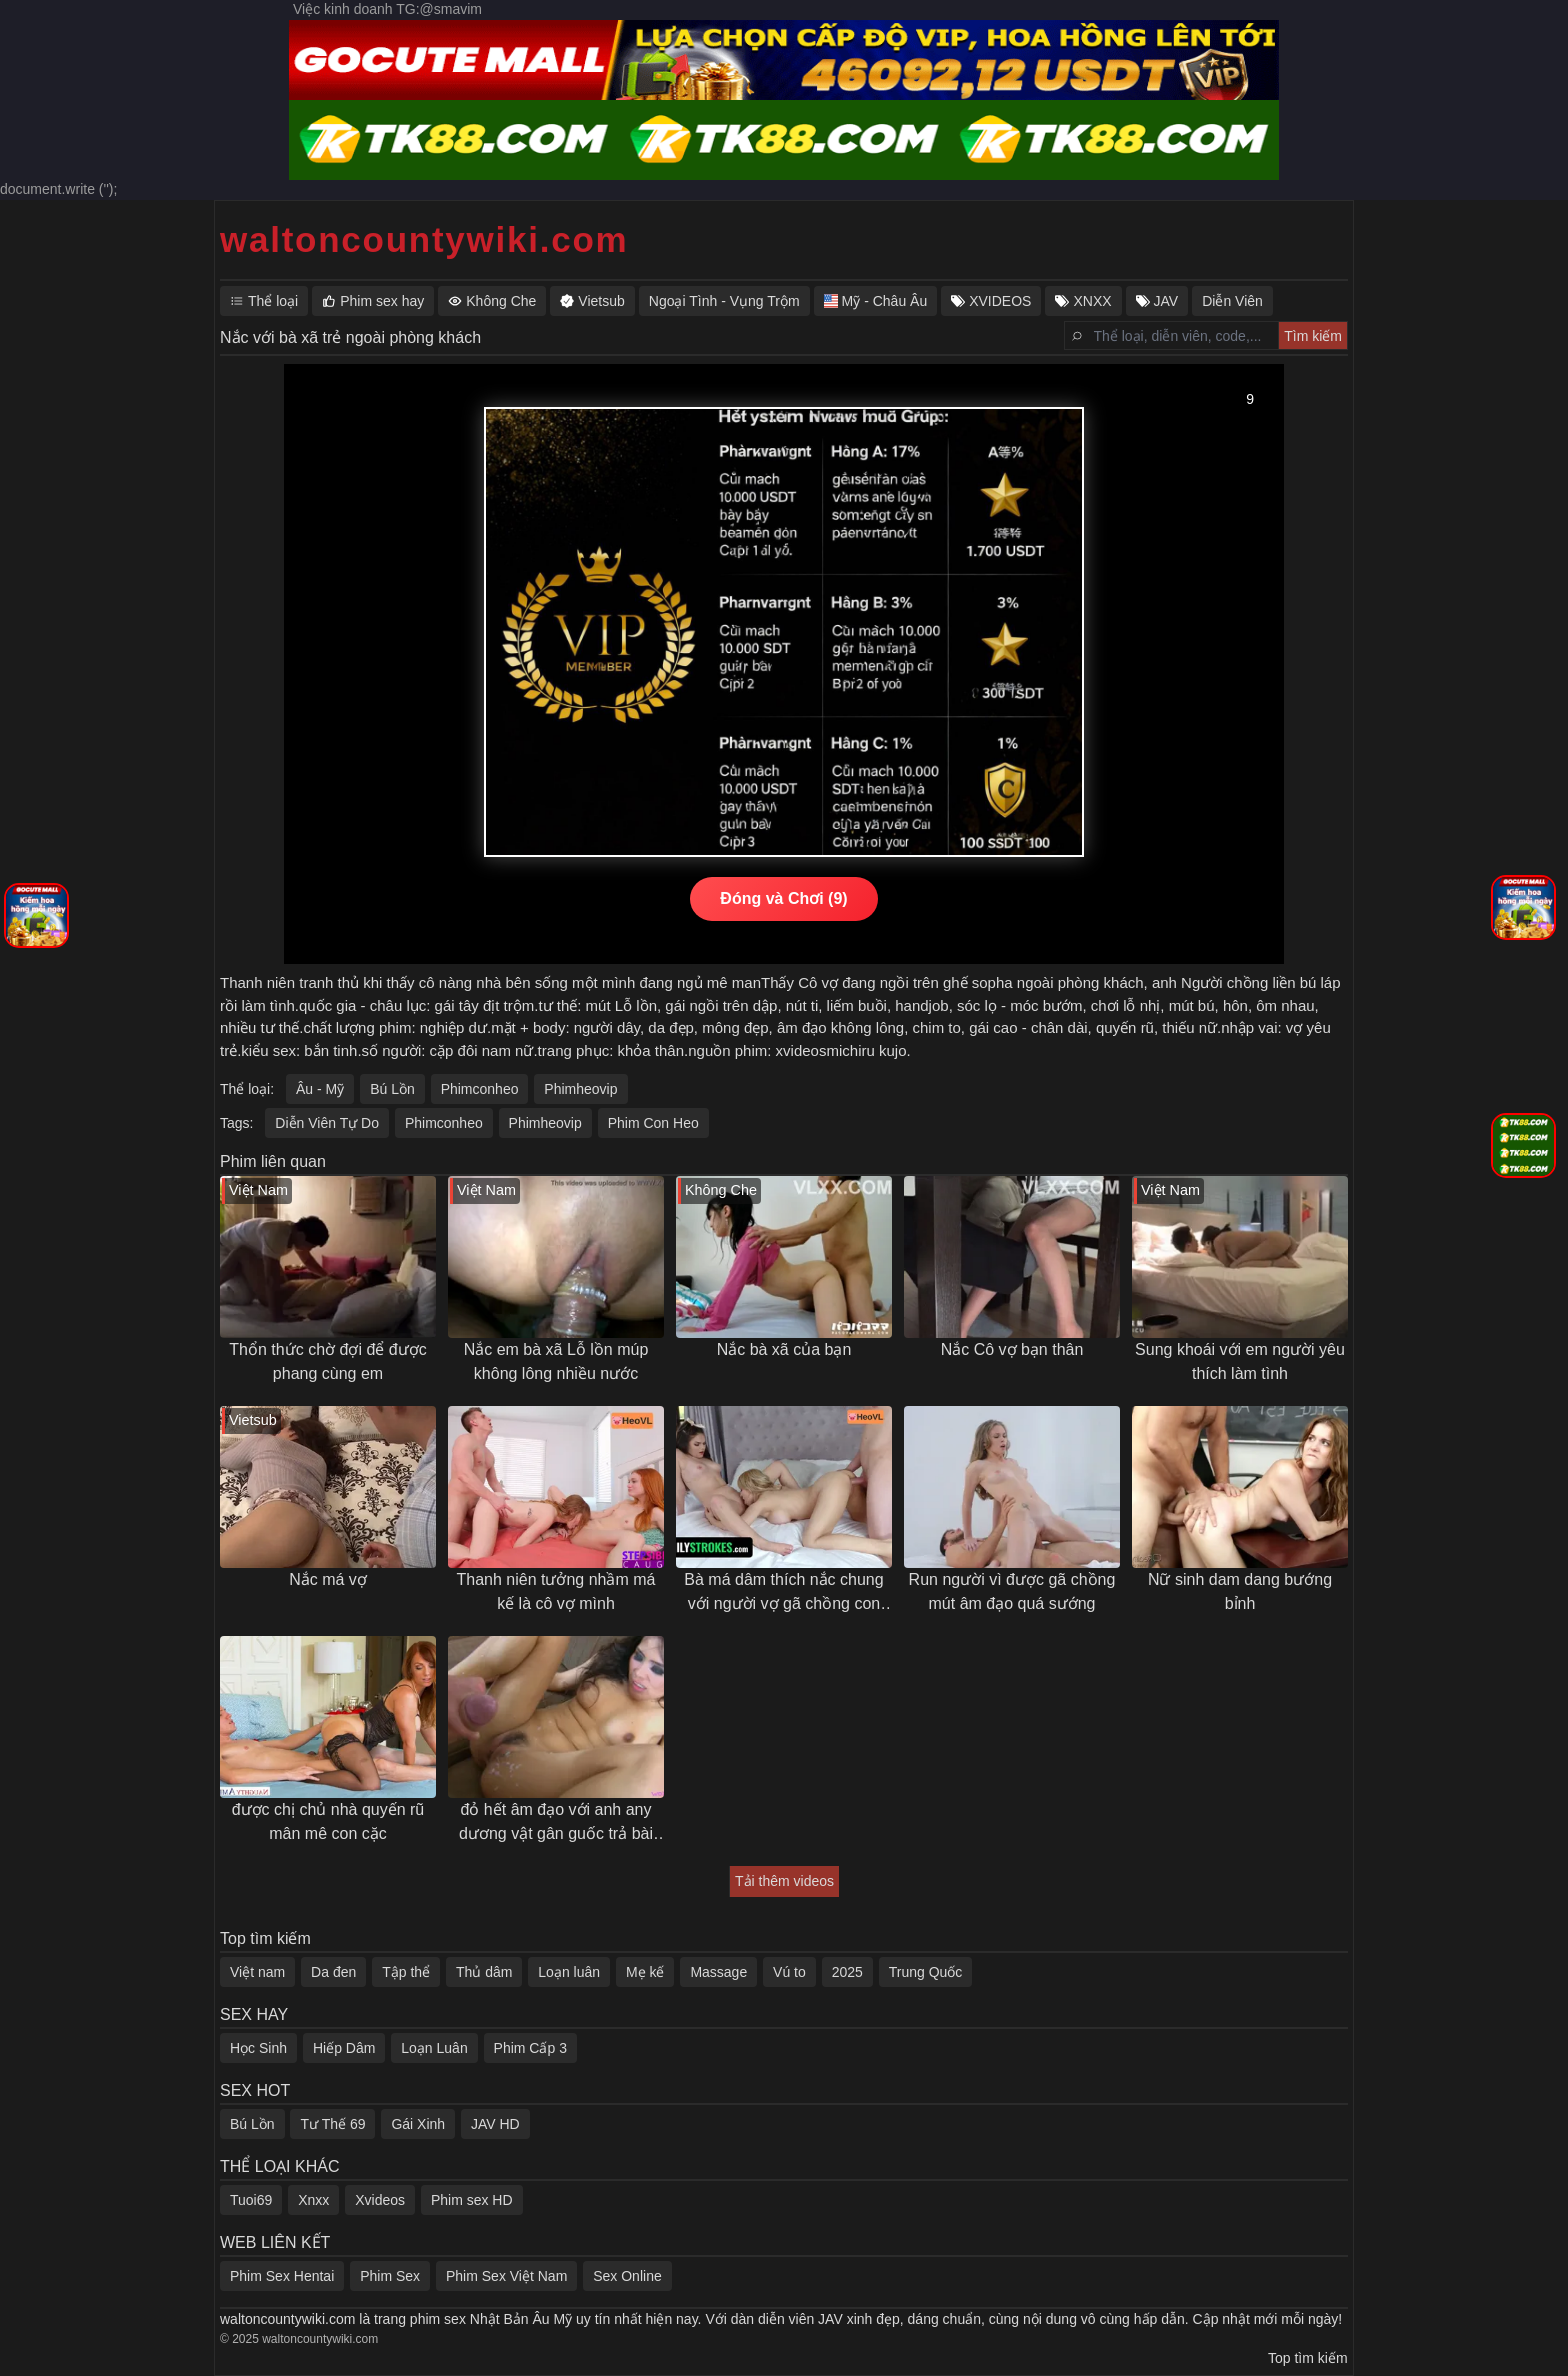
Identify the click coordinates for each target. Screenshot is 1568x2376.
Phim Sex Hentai (282, 2276)
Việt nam (257, 1972)
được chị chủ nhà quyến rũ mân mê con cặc (328, 1821)
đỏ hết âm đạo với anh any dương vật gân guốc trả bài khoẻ (556, 1823)
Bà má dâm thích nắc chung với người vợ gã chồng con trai (783, 1593)
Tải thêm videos (784, 1881)
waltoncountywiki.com (424, 239)
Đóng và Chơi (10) (784, 898)
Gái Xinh (418, 2124)
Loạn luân (569, 1972)
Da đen (333, 1972)
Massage (718, 1972)
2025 (847, 1972)
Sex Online (627, 2276)
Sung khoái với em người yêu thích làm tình (1240, 1361)
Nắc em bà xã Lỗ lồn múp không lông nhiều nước (556, 1361)
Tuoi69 (251, 2200)
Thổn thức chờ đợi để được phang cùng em (327, 1361)
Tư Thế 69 (332, 2124)
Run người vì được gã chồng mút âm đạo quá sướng (1012, 1591)
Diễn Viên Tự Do (327, 1123)
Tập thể (406, 1972)
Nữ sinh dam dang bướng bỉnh (1240, 1591)
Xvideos (380, 2200)
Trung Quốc (926, 1972)
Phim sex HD (472, 2200)
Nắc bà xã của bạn (784, 1349)
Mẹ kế (645, 1972)
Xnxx (313, 2200)
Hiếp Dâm (344, 2048)
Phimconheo (480, 1089)
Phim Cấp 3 (530, 2048)
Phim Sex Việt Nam (506, 2276)
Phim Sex (390, 2276)
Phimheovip (580, 1089)
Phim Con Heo (653, 1123)
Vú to (789, 1972)
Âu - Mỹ (320, 1089)
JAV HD (495, 2124)
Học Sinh (258, 2048)
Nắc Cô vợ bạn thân (1012, 1349)
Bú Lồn (392, 1089)
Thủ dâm (484, 1972)
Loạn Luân (434, 2048)
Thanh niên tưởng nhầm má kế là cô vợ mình (556, 1591)
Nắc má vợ (328, 1579)
